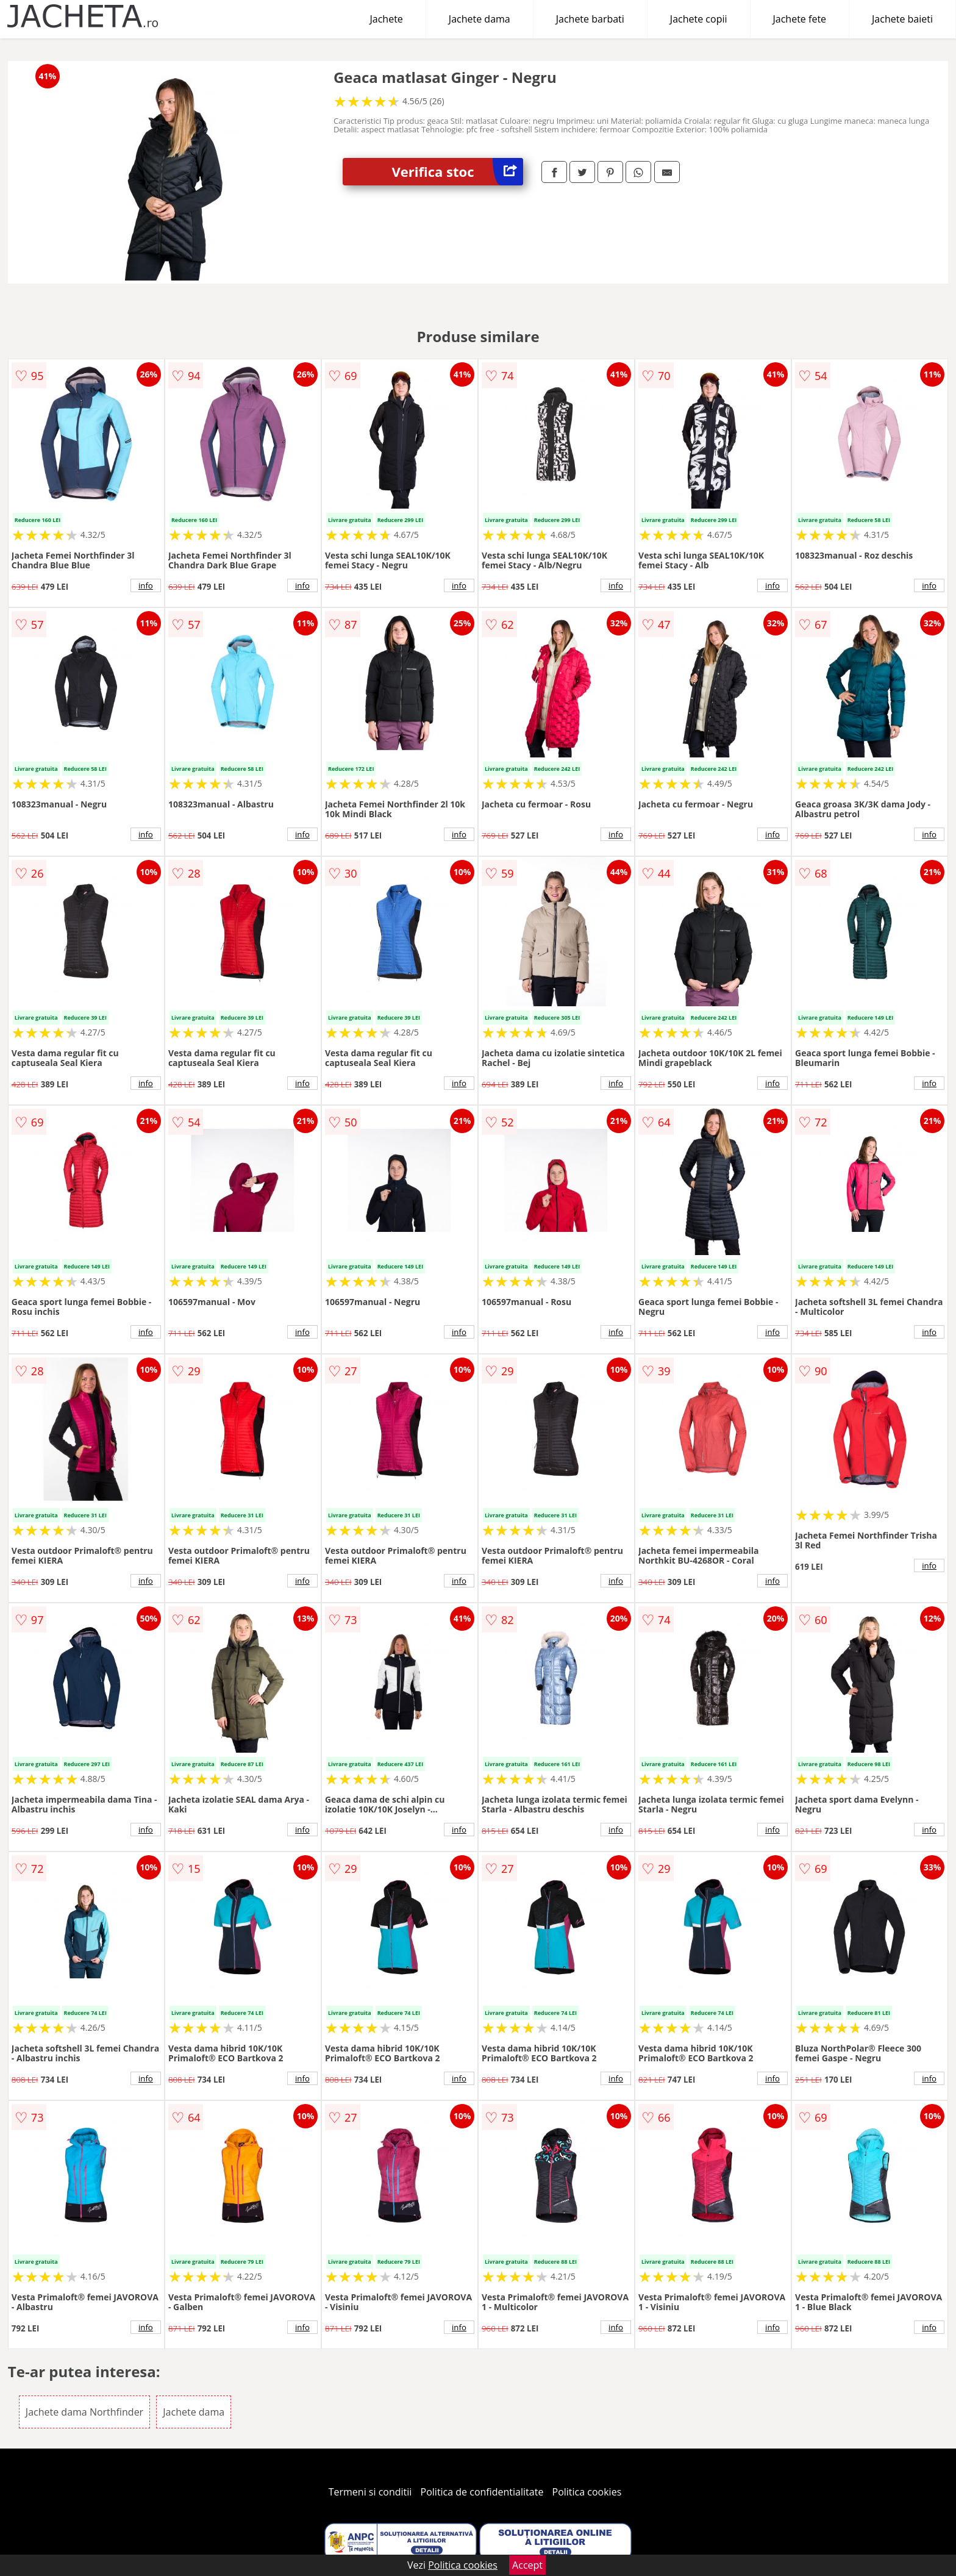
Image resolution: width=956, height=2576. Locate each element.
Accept (527, 2565)
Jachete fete (800, 19)
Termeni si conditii (370, 2492)
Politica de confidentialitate (482, 2492)
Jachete (386, 19)
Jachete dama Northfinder (84, 2412)
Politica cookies (587, 2492)
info (145, 585)
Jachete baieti (902, 19)
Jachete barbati (590, 19)
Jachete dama (479, 19)
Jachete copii (698, 19)
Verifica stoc (457, 171)
